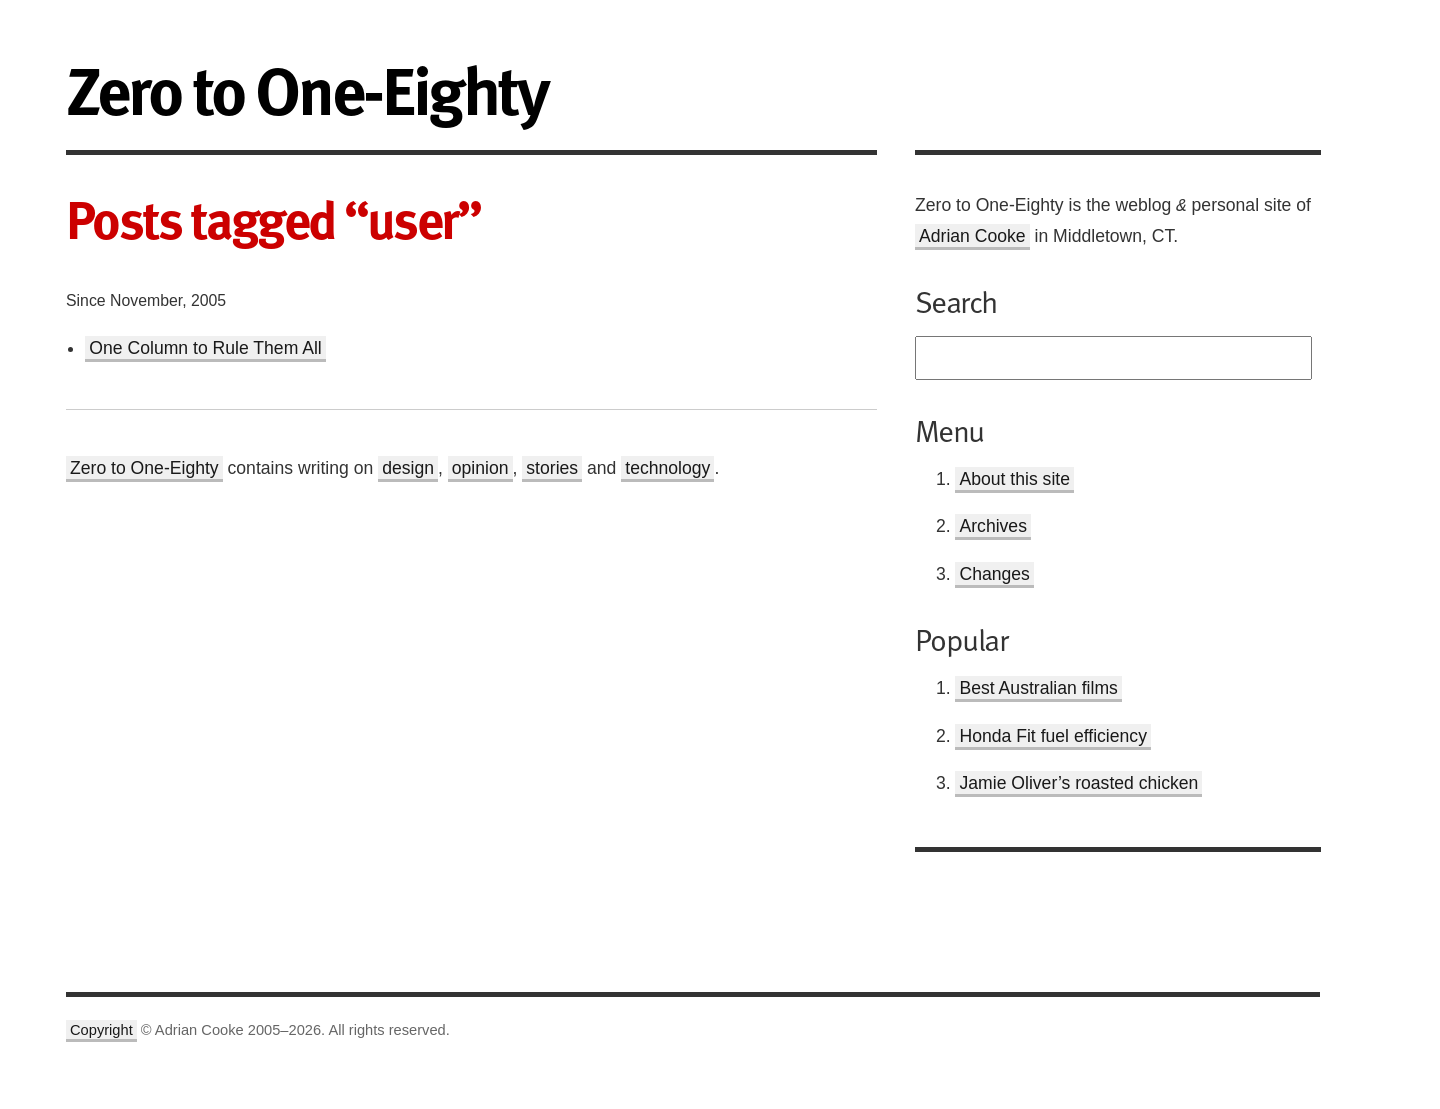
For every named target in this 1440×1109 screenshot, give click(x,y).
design (408, 468)
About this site (1014, 479)
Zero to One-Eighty (144, 468)
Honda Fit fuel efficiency (1052, 736)
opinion (480, 468)
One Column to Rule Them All (205, 348)
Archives (992, 526)
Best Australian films (1038, 688)
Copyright (101, 1030)
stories (552, 468)
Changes (994, 574)
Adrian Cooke (972, 236)
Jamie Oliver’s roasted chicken (1078, 783)
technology (667, 468)
